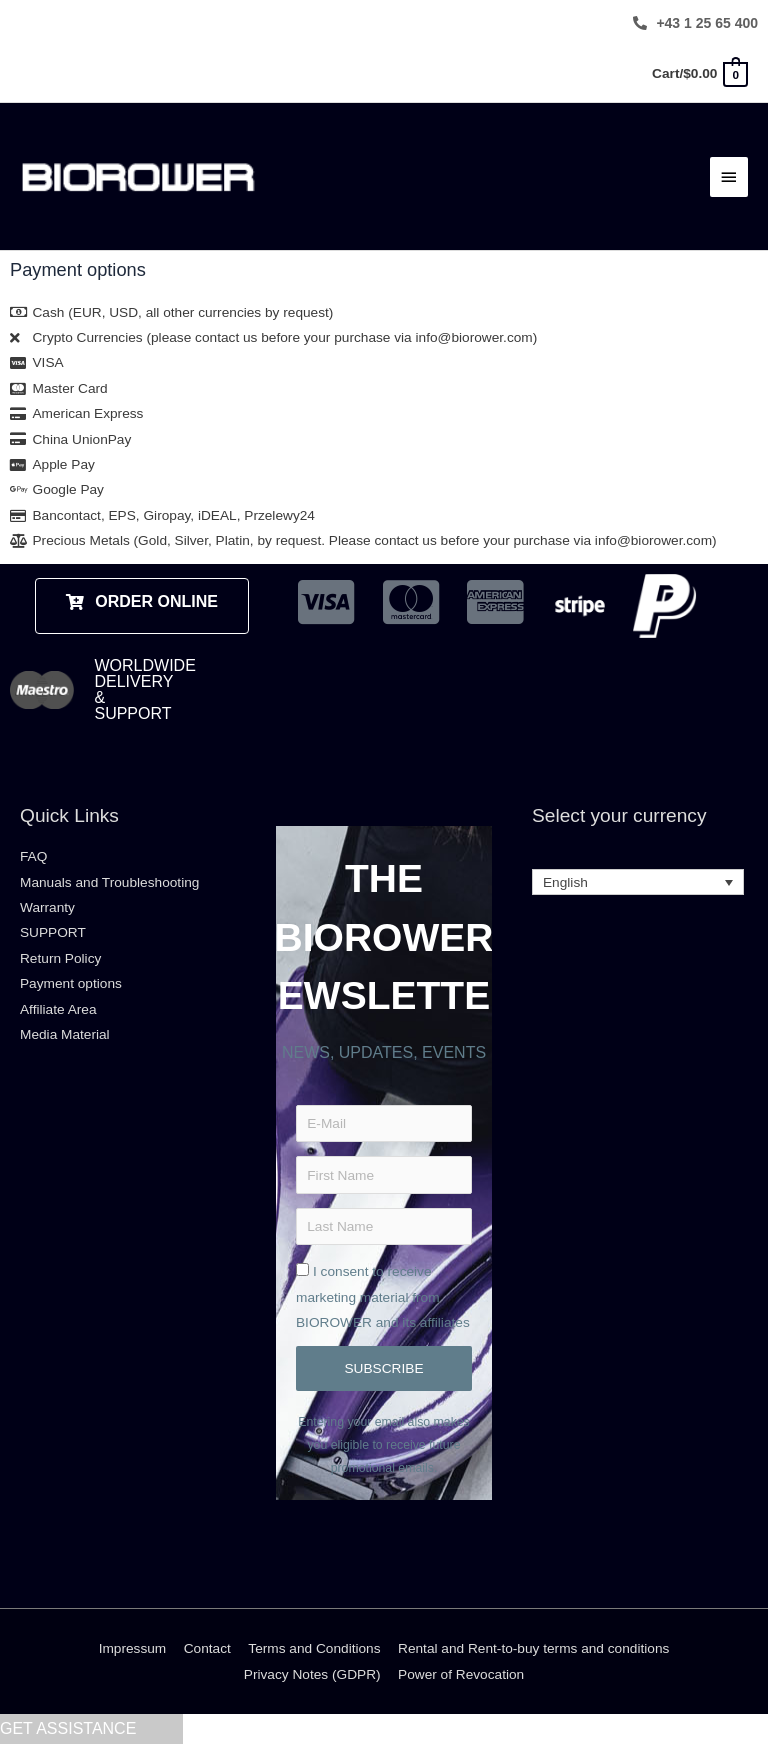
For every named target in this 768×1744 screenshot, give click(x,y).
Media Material (65, 1034)
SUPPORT (53, 932)
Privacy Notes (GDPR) (312, 1674)
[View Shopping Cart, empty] (699, 73)
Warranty (47, 907)
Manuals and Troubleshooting (109, 882)
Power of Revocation (461, 1674)
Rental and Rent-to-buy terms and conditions (533, 1648)
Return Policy (60, 958)
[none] (638, 882)
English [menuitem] (565, 882)
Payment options (71, 983)
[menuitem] (638, 882)
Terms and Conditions (314, 1648)
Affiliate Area (58, 1009)
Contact (207, 1648)
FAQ (33, 856)
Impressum (133, 1648)
